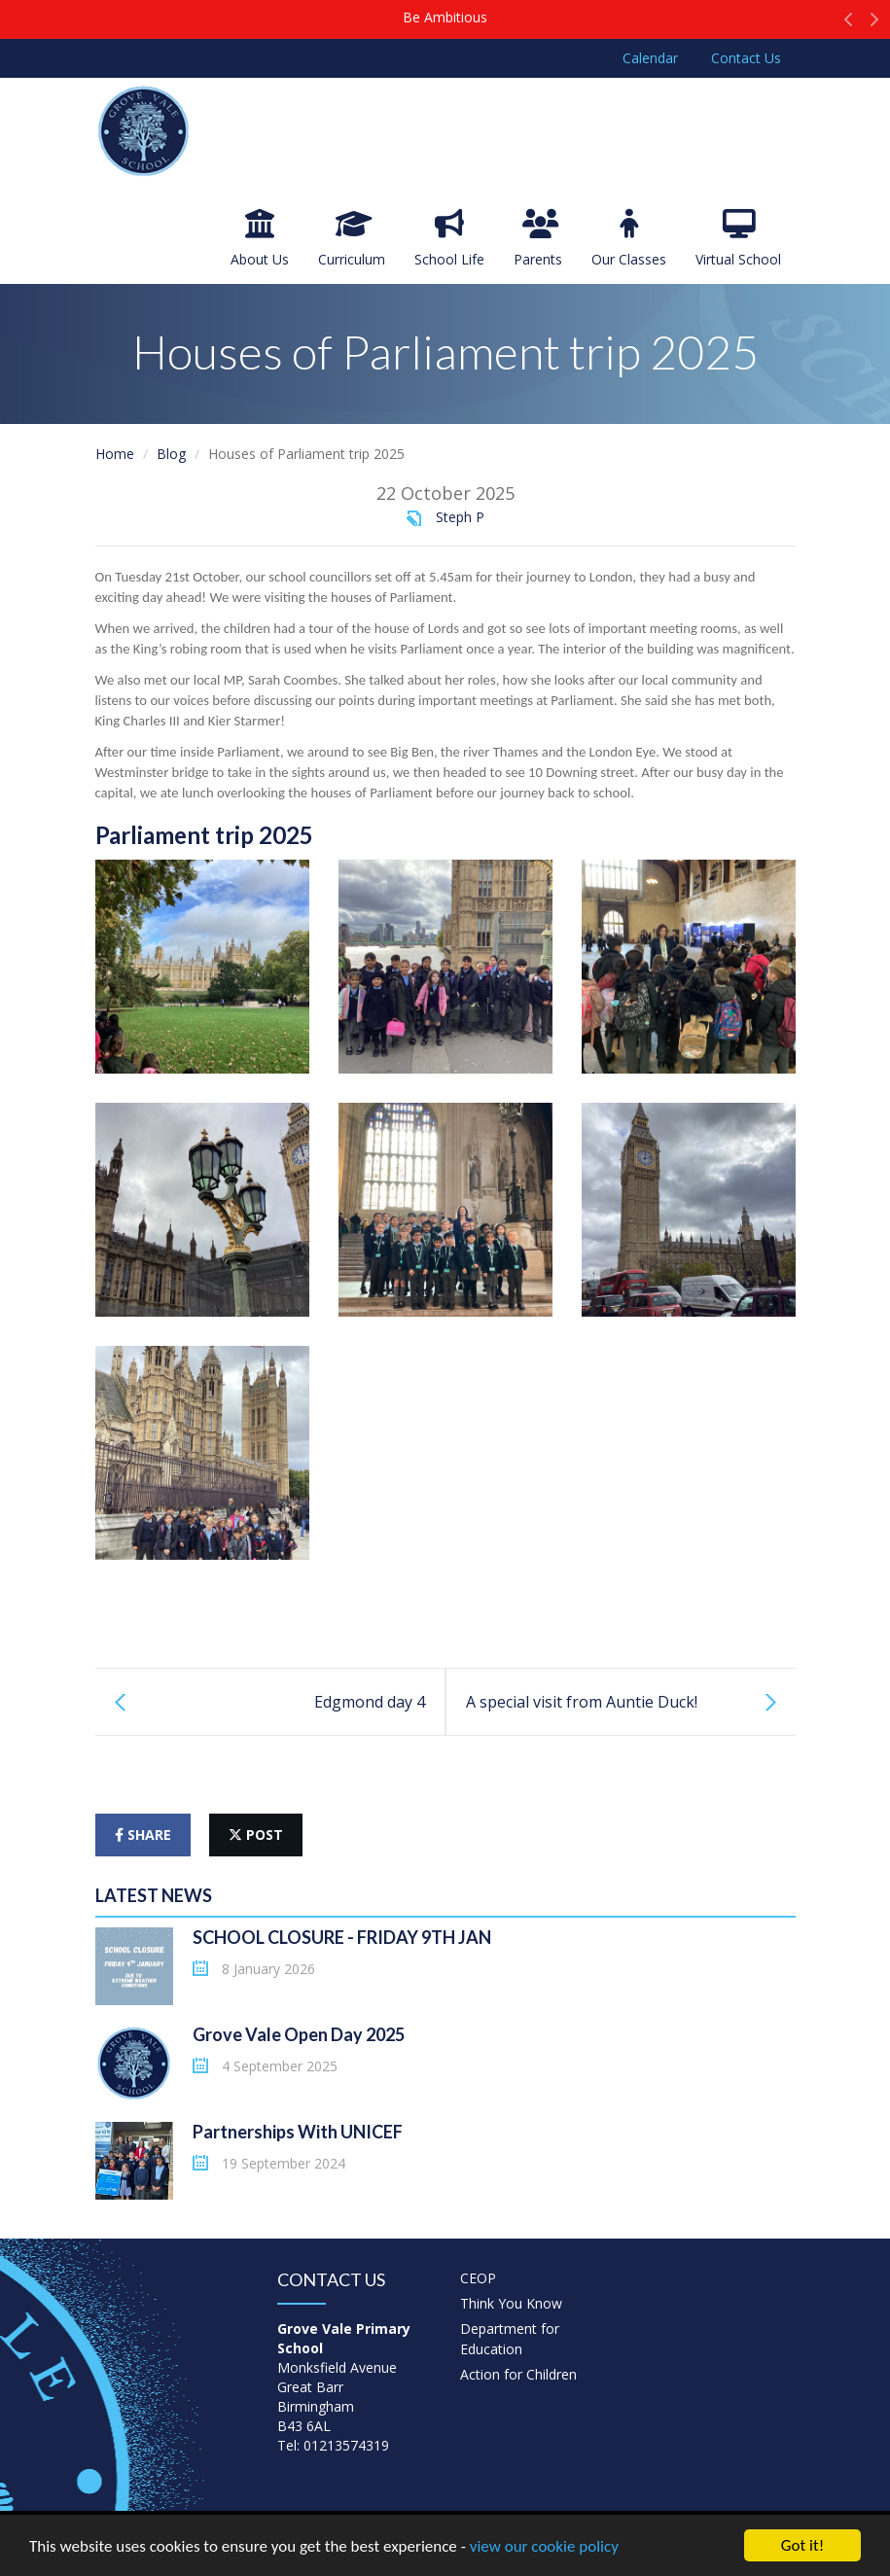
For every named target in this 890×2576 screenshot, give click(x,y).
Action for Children (518, 2374)
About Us (260, 238)
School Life (449, 238)
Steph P (460, 517)
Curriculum (351, 238)
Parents (538, 238)
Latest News (153, 1895)
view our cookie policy (544, 2546)
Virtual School (738, 238)
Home (114, 453)
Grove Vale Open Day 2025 (299, 2034)
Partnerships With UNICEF (298, 2131)
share (143, 1834)
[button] (849, 24)
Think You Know (511, 2303)
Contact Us (746, 58)
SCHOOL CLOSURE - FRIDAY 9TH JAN (342, 1937)
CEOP (478, 2278)
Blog (171, 453)
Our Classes (628, 238)
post (256, 1834)
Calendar (650, 58)
